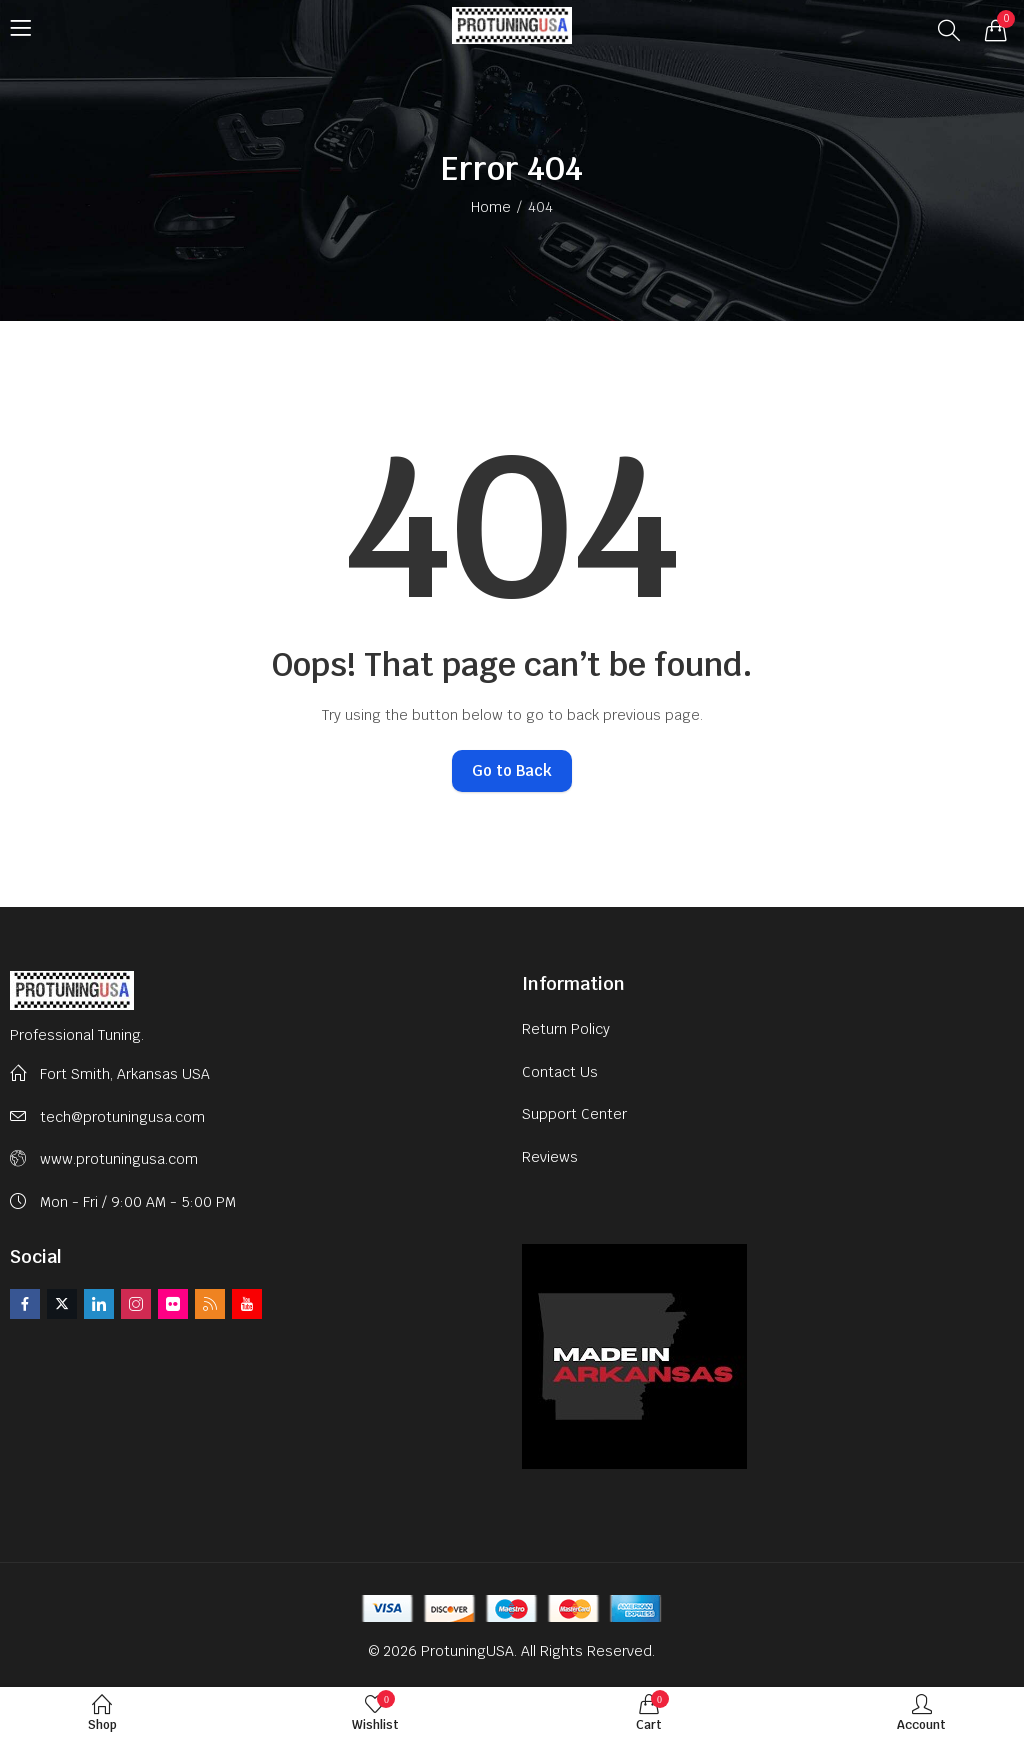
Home (491, 207)
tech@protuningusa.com (122, 1117)
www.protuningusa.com (119, 1159)
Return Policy (566, 1029)
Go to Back (512, 770)
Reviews (550, 1157)
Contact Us (560, 1072)
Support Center (574, 1114)
